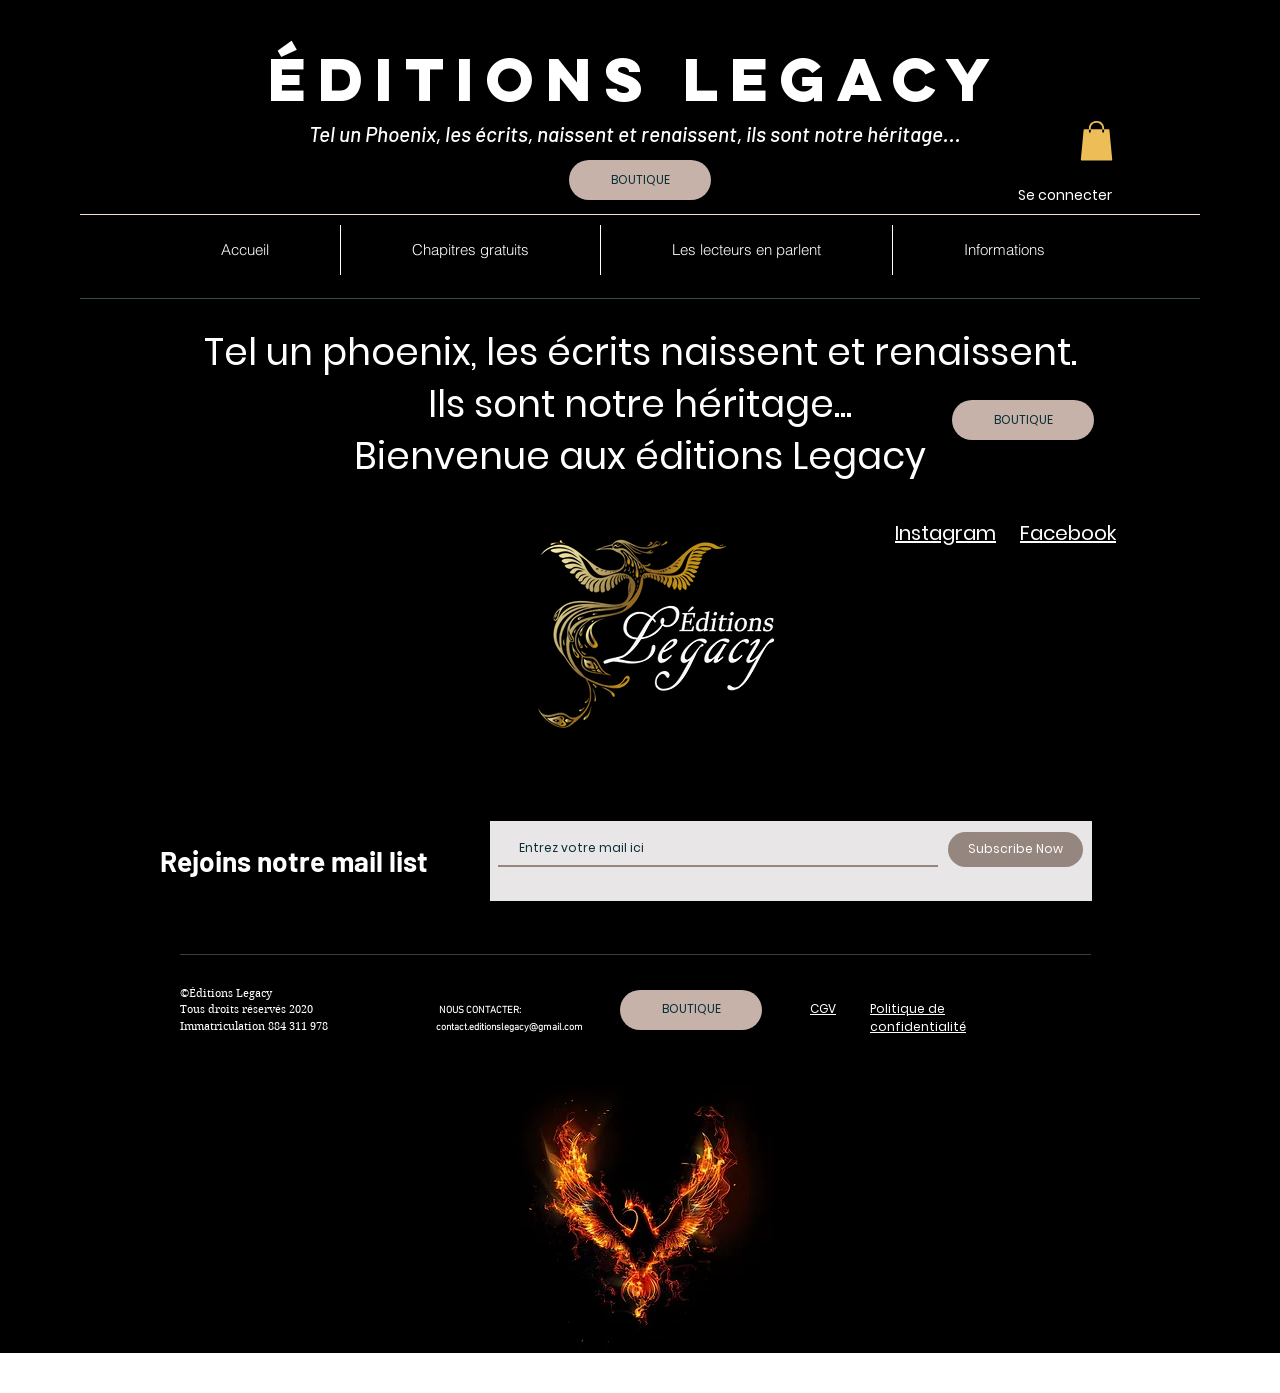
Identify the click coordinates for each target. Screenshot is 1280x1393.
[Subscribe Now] (1015, 849)
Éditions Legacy (635, 79)
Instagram (945, 533)
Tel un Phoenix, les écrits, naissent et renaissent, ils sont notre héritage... (637, 133)
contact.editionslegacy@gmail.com (509, 1027)
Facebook (1068, 533)
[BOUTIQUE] (640, 180)
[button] (1096, 140)
